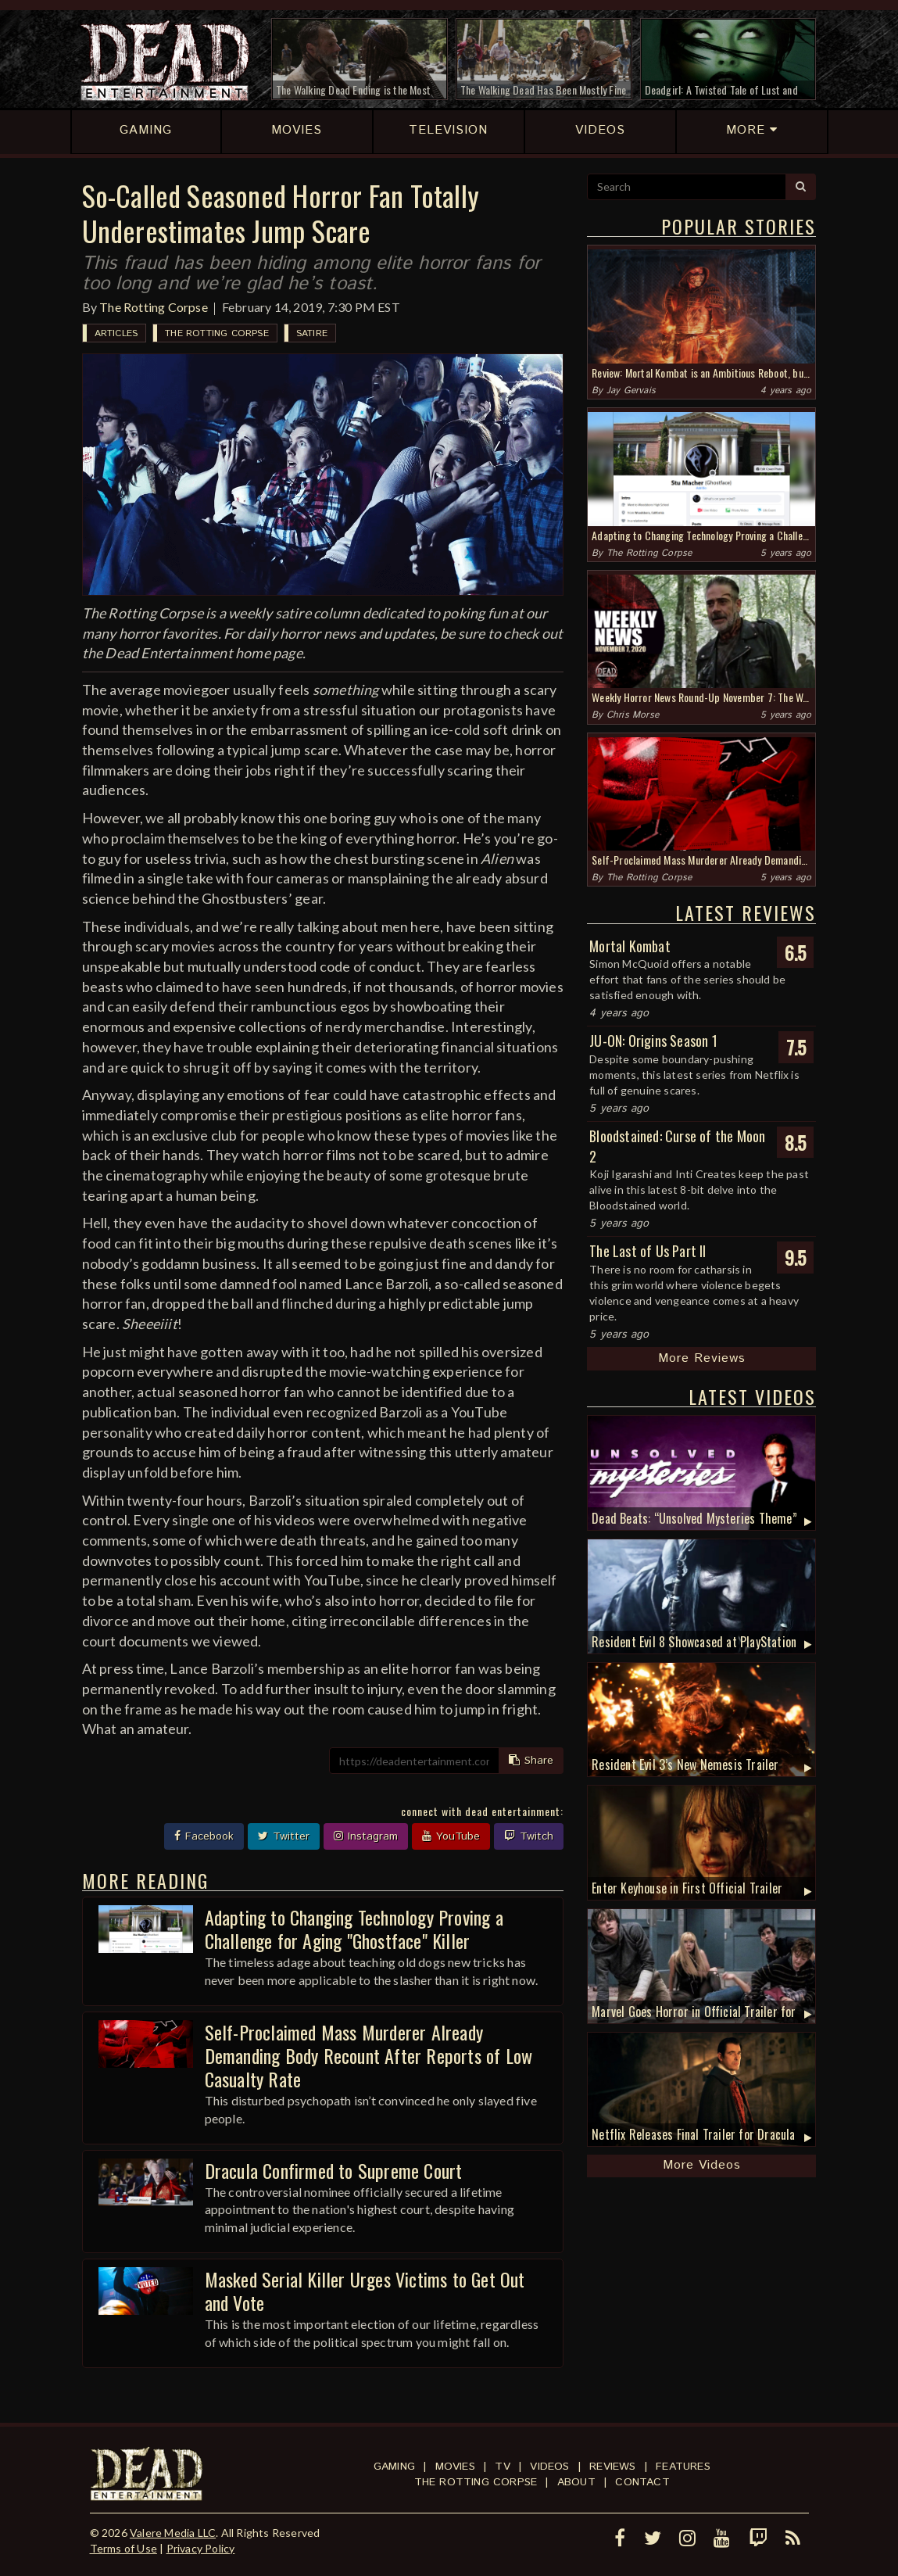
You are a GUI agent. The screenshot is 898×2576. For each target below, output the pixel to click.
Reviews (612, 2466)
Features (683, 2466)
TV (502, 2466)
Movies (455, 2466)
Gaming (394, 2466)
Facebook (204, 1836)
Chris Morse (632, 715)
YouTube (451, 1836)
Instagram (366, 1836)
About (576, 2482)
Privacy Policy (200, 2548)
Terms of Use (123, 2548)
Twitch (528, 1836)
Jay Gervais (631, 390)
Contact (642, 2482)
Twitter (283, 1836)
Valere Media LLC (173, 2532)
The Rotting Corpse (153, 306)
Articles (116, 333)
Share (531, 1760)
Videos (549, 2466)
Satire (311, 333)
